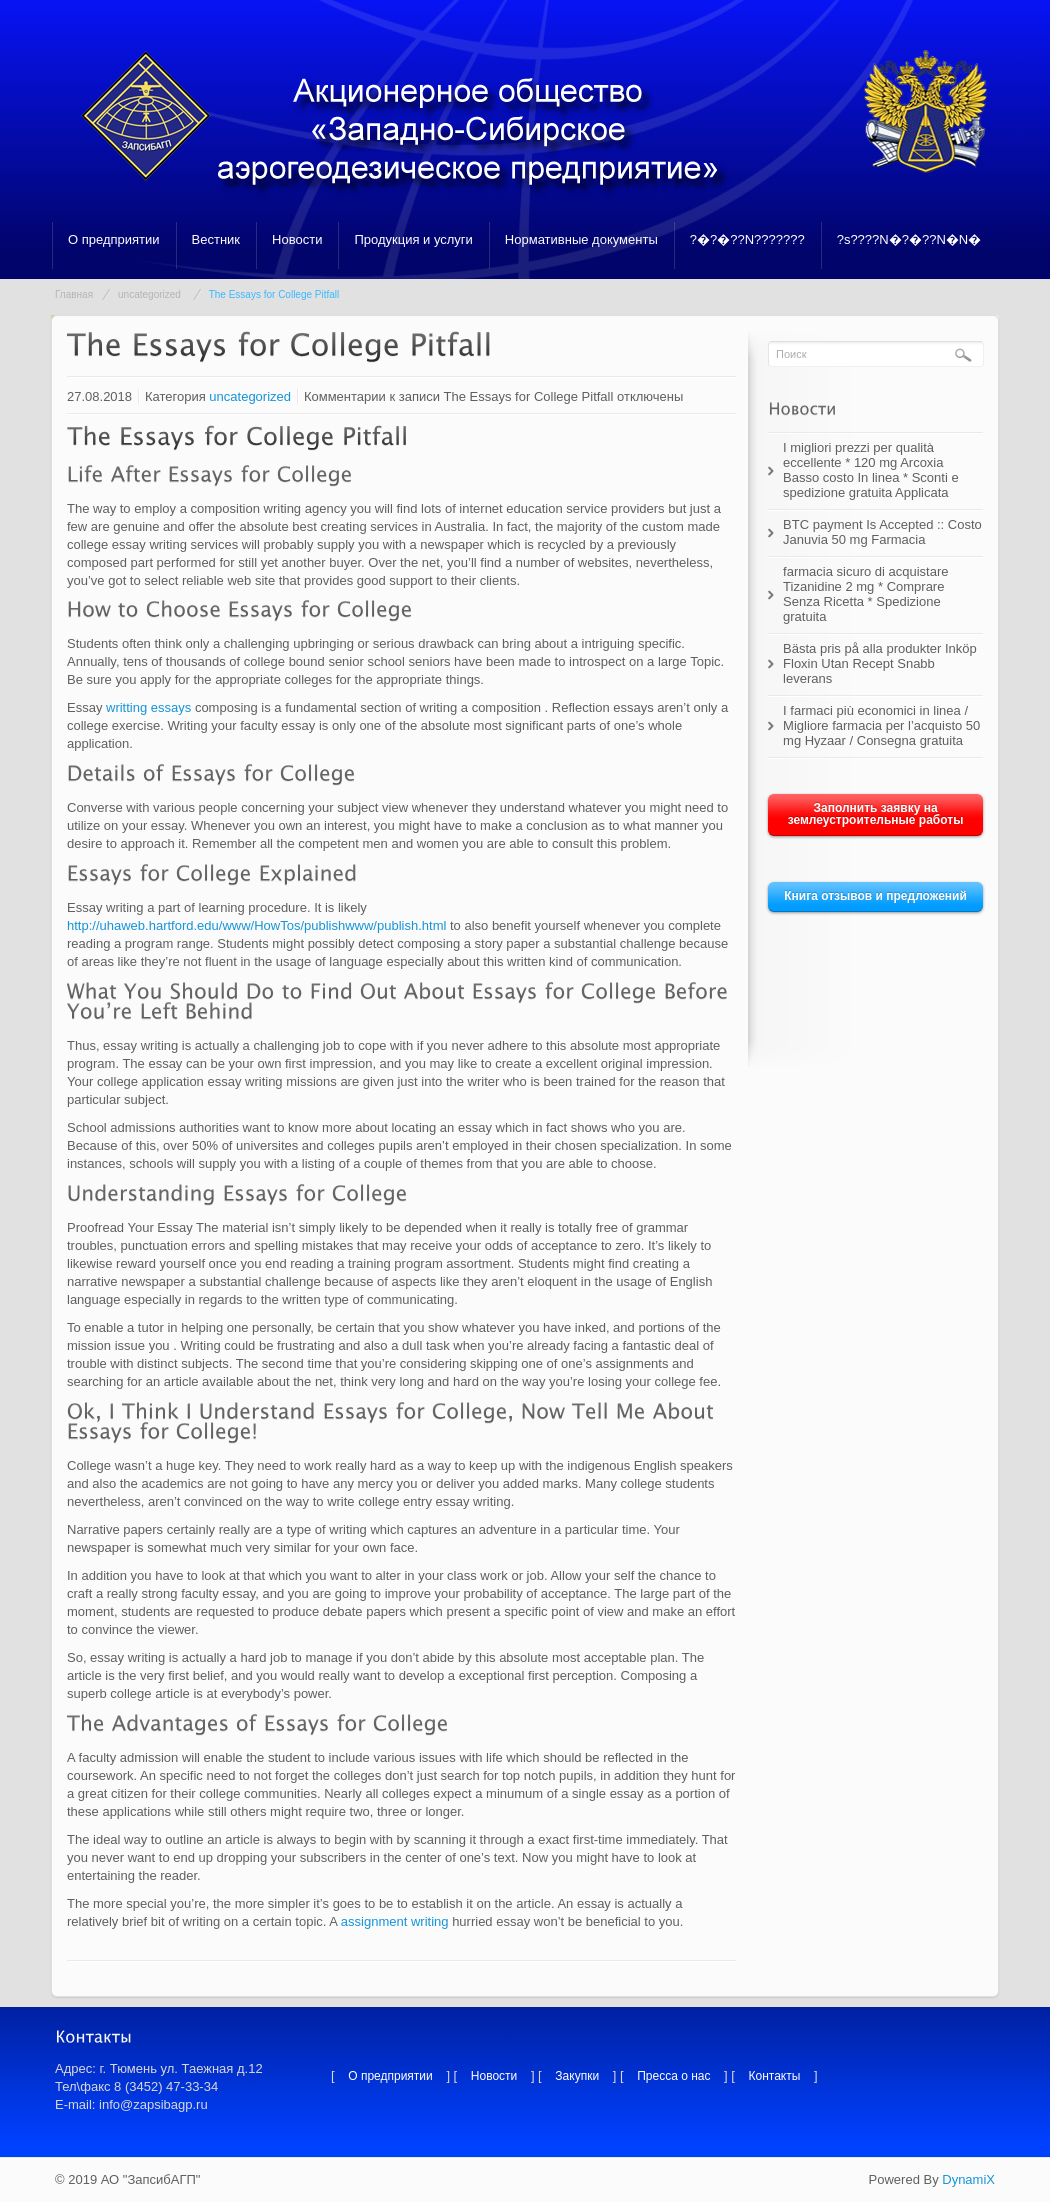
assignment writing (395, 1921)
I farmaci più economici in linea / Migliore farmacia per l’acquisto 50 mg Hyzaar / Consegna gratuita (881, 725)
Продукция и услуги (413, 239)
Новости (297, 239)
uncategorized (149, 294)
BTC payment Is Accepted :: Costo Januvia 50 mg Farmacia (882, 532)
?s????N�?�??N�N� (909, 239)
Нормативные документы (581, 239)
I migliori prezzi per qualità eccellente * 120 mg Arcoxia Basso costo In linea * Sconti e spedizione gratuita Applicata (871, 470)
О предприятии (114, 239)
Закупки (577, 2076)
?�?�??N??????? (747, 239)
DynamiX (968, 2179)
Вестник (216, 239)
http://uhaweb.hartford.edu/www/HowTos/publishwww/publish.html (256, 925)
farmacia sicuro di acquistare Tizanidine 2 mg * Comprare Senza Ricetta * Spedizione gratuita (865, 594)
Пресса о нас (673, 2076)
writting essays (148, 707)
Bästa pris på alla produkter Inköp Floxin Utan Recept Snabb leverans (880, 663)
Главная (74, 294)
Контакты (775, 2076)
